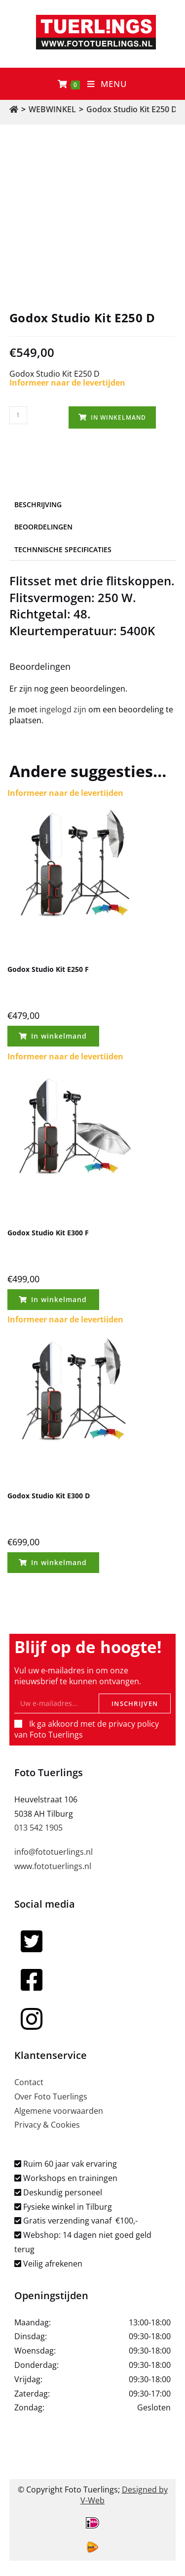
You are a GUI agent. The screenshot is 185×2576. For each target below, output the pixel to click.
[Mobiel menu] (107, 84)
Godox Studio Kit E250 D (131, 109)
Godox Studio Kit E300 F (48, 1232)
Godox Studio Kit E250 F (48, 969)
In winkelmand (118, 417)
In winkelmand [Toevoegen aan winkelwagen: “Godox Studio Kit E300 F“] (59, 1299)
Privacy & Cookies (47, 2124)
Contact (28, 2082)
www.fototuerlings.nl (52, 1866)
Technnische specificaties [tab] (62, 549)
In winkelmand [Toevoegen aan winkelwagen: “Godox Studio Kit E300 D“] (59, 1562)
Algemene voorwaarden (58, 2110)
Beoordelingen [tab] (43, 526)
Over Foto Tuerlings (50, 2096)
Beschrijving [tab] (38, 504)
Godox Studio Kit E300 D (48, 1495)
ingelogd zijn (62, 709)
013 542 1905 (38, 1827)
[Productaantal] (18, 415)
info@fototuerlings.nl (53, 1851)
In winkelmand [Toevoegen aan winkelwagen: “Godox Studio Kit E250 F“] (59, 1036)
